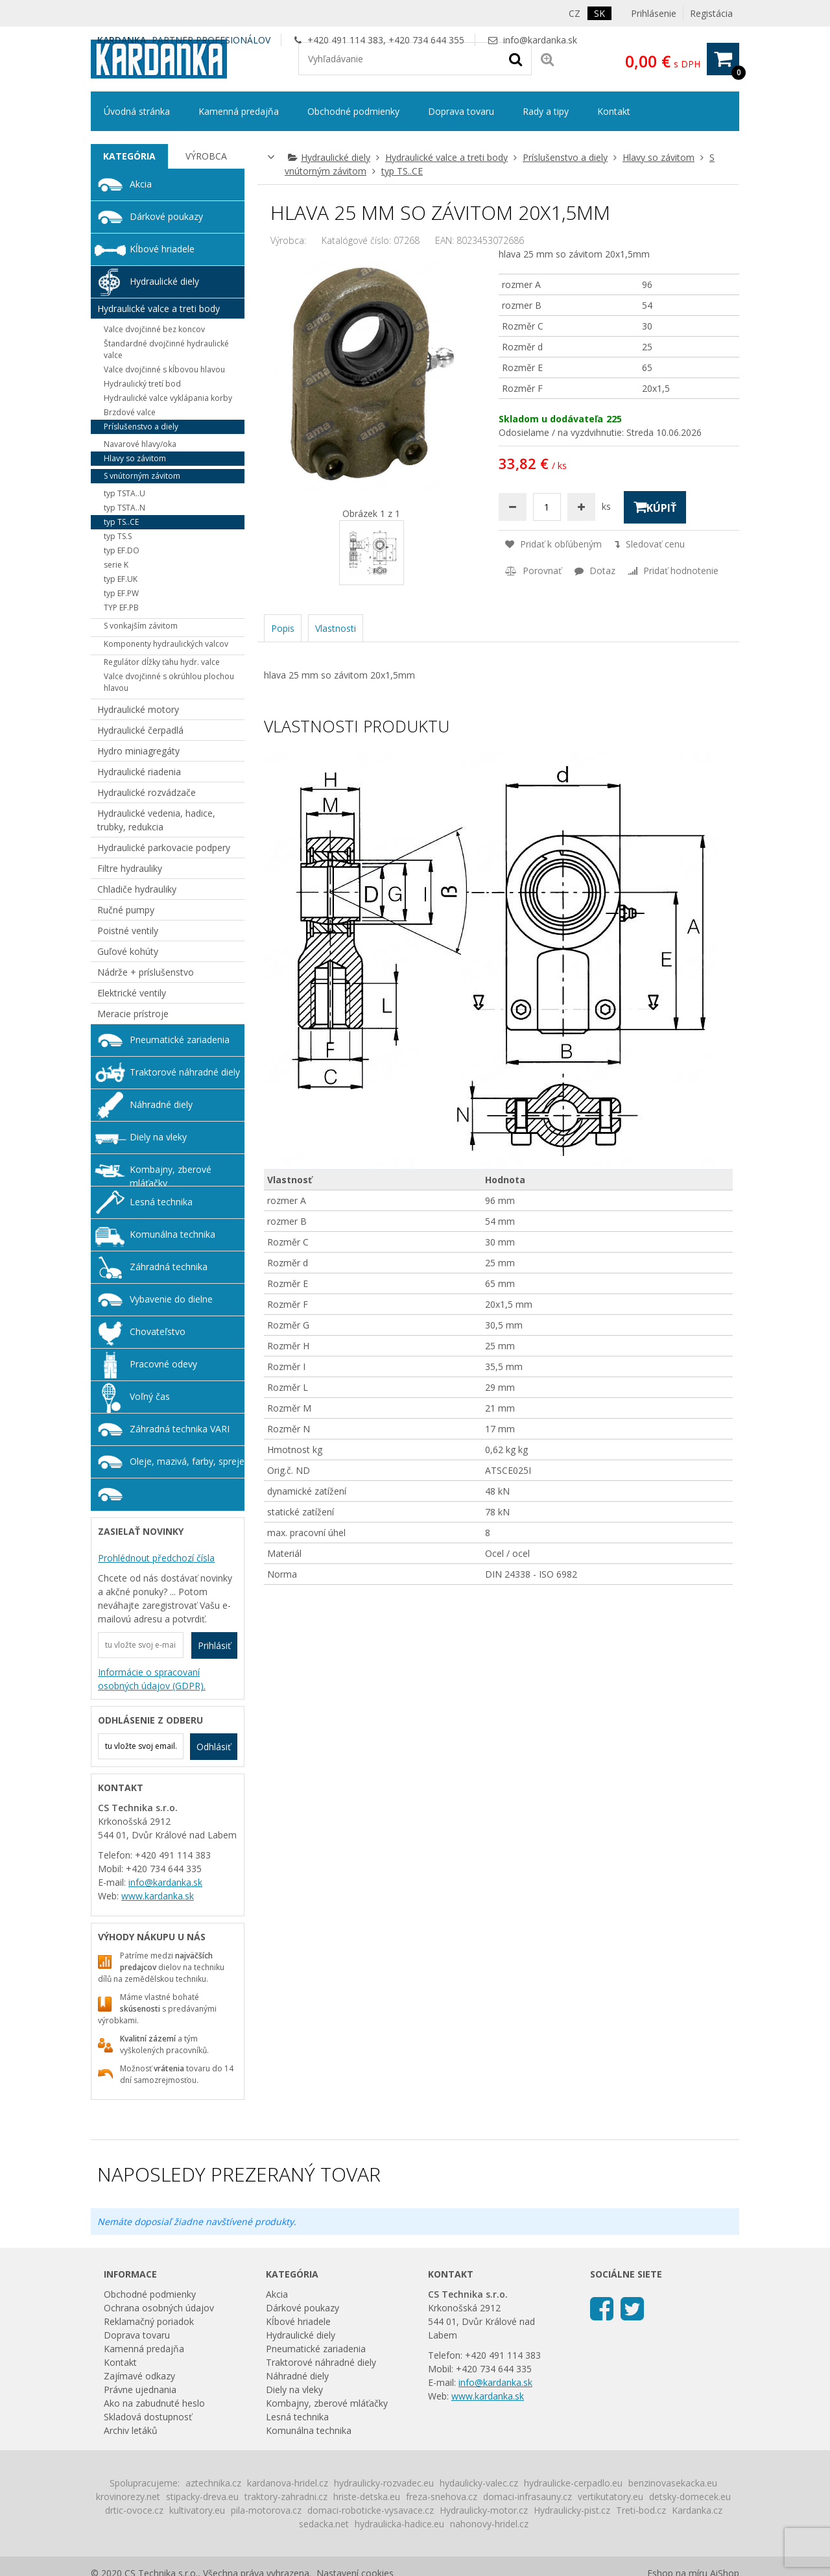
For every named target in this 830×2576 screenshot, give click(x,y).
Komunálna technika (172, 1234)
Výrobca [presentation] (206, 156)
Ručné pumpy (125, 910)
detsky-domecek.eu (690, 2496)
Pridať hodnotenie (673, 570)
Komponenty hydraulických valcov (166, 643)
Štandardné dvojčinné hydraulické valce (166, 349)
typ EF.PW (121, 593)
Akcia (141, 184)
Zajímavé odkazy (139, 2376)
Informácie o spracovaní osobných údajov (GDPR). (152, 1679)
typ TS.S (118, 536)
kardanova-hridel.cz (287, 2483)
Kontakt (613, 111)
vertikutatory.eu (610, 2496)
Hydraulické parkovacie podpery (163, 847)
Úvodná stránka (137, 111)
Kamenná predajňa (238, 111)
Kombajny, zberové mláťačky (170, 1174)
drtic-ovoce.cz (134, 2510)
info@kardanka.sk (540, 40)
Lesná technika (161, 1202)
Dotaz (595, 570)
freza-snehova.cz (441, 2496)
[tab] (129, 156)
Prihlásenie (653, 13)
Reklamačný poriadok (149, 2321)
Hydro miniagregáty (138, 751)
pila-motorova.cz (266, 2510)
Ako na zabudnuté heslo (154, 2403)
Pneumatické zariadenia (180, 1039)
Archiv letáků (131, 2430)
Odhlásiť (213, 1746)
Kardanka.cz (697, 2510)
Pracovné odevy (163, 1364)
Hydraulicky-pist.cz (572, 2510)
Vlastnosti (335, 628)
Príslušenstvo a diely (565, 157)
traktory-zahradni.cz (285, 2496)
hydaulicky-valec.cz (479, 2483)
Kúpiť (655, 507)
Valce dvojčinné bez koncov (154, 329)
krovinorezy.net (128, 2496)
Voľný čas (150, 1396)
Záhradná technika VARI (180, 1429)
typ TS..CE (402, 171)
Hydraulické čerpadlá (140, 730)
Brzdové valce (130, 412)
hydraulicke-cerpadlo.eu (573, 2483)
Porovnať (533, 570)
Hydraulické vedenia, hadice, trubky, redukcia (156, 820)
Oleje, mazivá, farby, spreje (187, 1461)
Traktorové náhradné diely (185, 1072)
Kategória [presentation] (129, 156)
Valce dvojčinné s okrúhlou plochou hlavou (169, 682)
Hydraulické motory (138, 709)
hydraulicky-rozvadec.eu (384, 2483)
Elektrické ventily (131, 993)
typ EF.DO (121, 550)
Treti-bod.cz (641, 2510)
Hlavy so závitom (658, 157)
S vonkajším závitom (141, 625)
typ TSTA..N (124, 507)
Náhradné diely (161, 1104)
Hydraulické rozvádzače (146, 792)
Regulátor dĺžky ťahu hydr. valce (162, 662)
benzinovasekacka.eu (672, 2483)
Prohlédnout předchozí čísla (156, 1558)
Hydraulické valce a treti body (446, 157)
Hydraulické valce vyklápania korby (168, 397)
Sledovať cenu (650, 544)
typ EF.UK (120, 578)
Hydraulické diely (335, 157)
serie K (116, 564)
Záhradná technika (169, 1266)
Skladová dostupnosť (148, 2417)
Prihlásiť (214, 1645)
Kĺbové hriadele (162, 249)
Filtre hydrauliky (129, 868)
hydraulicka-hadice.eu (399, 2524)
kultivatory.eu (197, 2510)
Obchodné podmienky (353, 111)
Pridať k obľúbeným (553, 544)
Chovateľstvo (157, 1331)
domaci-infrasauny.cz (527, 2496)
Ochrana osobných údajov (159, 2308)
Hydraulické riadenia (139, 771)
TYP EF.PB (121, 607)
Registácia (711, 13)
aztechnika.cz (213, 2483)
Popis (282, 628)
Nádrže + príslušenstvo (145, 972)
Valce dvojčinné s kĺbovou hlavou (164, 369)
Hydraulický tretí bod (142, 383)
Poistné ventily (127, 930)
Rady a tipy (546, 111)
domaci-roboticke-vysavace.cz (370, 2510)
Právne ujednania (140, 2389)
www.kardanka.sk (157, 1896)
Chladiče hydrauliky (136, 889)
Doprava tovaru (461, 111)
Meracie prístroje (133, 1013)
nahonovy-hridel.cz (489, 2524)
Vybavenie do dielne (171, 1299)
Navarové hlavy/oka (140, 444)
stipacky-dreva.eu (202, 2496)
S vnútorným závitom (142, 475)
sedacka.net (324, 2524)
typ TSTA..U (124, 493)
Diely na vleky (158, 1137)
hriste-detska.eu (366, 2496)
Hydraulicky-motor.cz (484, 2510)
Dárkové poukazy (166, 216)
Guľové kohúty (127, 951)
